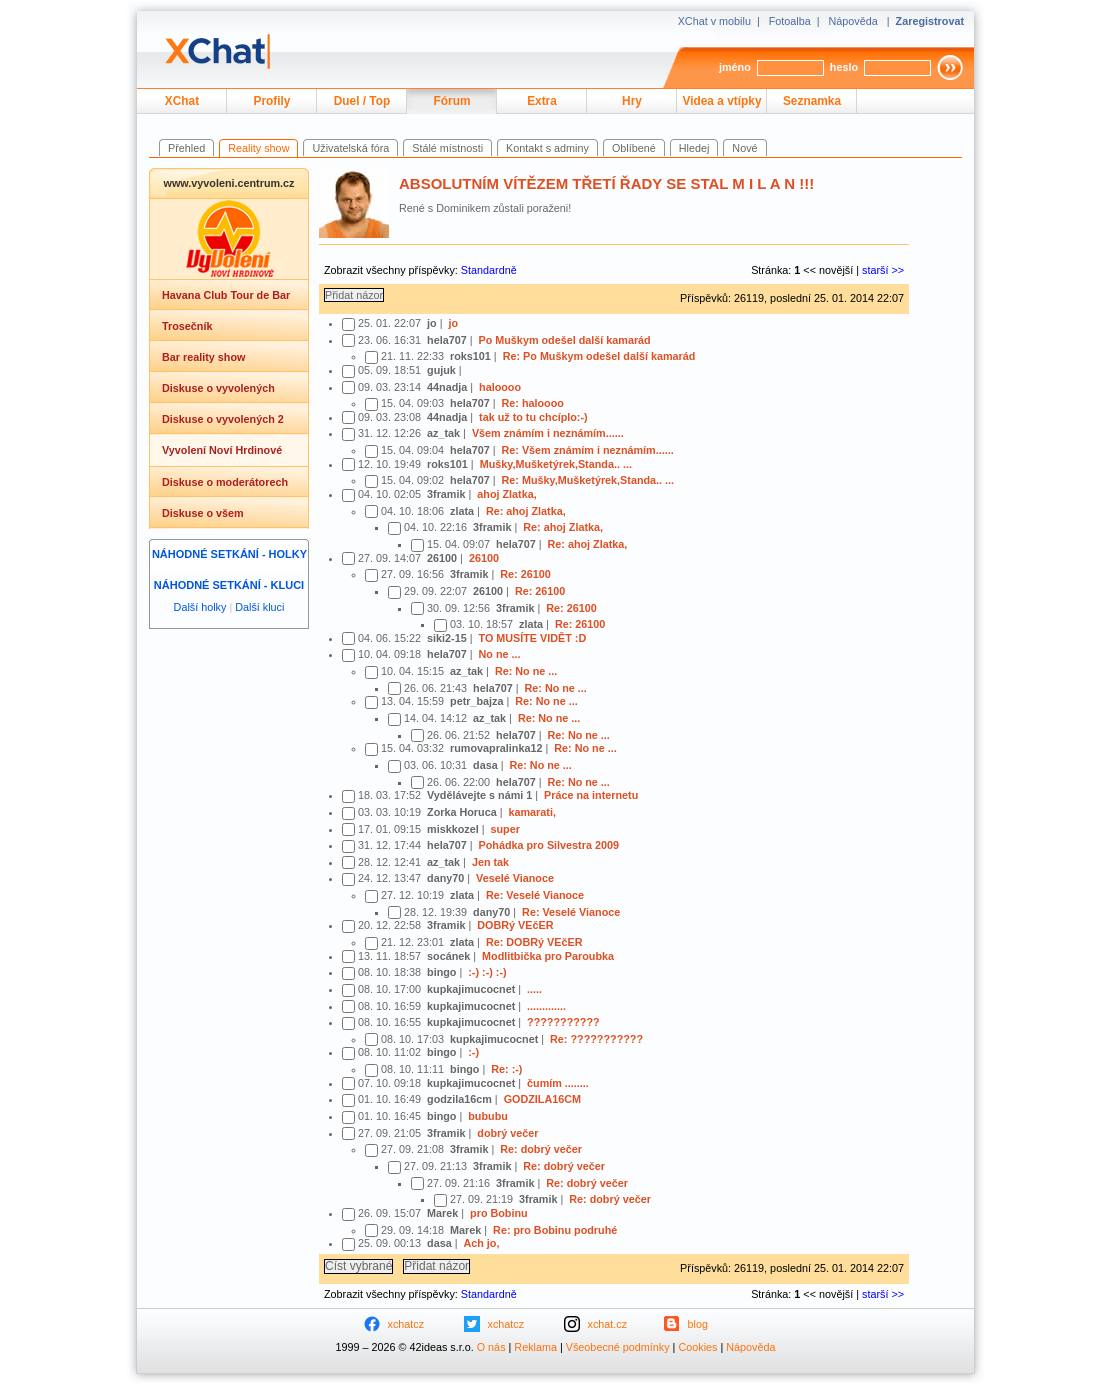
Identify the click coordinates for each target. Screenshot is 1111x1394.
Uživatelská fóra (350, 148)
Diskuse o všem (203, 513)
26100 (484, 558)
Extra (542, 101)
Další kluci (259, 607)
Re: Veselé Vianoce (535, 895)
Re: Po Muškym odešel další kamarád (599, 356)
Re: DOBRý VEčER (534, 942)
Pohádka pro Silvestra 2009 (548, 845)
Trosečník (187, 326)
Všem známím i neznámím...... (548, 433)
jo (453, 323)
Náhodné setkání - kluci (229, 585)
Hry (632, 101)
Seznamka (812, 101)
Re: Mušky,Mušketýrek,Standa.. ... (587, 480)
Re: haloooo (532, 403)
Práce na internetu (591, 795)
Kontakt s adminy (547, 148)
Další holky (200, 607)
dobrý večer (507, 1133)
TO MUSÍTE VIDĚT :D (532, 638)
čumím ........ (558, 1083)
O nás (491, 1347)
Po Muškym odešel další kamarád (564, 340)
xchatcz (406, 1324)
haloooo (500, 387)
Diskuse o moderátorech (225, 482)
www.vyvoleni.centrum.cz (228, 183)
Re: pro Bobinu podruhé (555, 1230)
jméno (735, 67)
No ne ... (499, 654)
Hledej (694, 148)
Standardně (489, 270)
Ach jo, (481, 1243)
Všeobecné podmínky (618, 1347)
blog (698, 1324)
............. (546, 1006)
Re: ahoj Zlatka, (526, 511)
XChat (182, 101)
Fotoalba (790, 21)
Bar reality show (203, 357)
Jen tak (490, 862)
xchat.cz (608, 1324)
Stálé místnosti (447, 148)
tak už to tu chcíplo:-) (533, 417)
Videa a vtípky (722, 101)
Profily (272, 101)
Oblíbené (634, 148)
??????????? (563, 1022)
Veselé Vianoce (515, 878)
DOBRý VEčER (515, 925)
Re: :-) (506, 1069)
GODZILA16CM (542, 1099)
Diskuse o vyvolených (218, 388)
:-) (473, 1052)
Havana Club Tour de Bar (226, 295)
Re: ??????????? (596, 1039)
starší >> (883, 270)
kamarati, (531, 812)
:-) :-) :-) (487, 972)
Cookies (697, 1347)
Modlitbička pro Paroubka (548, 956)
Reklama (535, 1347)
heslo (844, 67)
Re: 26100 (525, 574)
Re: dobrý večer (541, 1149)
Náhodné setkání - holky (229, 554)
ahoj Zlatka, (506, 494)
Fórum (452, 101)
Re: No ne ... (526, 671)
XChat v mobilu (714, 21)
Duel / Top (362, 101)
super (504, 829)
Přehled (186, 148)
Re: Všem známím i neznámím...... (587, 450)
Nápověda (853, 21)
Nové (744, 148)
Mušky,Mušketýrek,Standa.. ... (556, 464)
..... (534, 989)
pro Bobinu (499, 1213)
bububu (488, 1116)
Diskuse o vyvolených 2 (223, 419)
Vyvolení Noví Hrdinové (222, 450)
